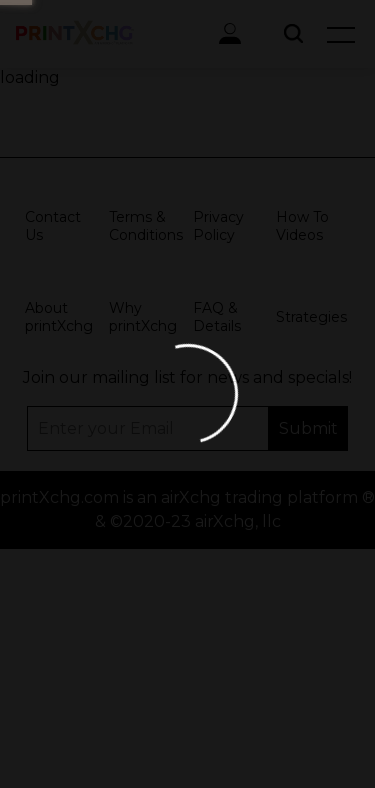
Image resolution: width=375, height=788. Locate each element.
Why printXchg (143, 317)
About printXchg (59, 317)
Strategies (311, 317)
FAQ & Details (217, 317)
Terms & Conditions (146, 226)
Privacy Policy (218, 226)
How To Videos (302, 226)
